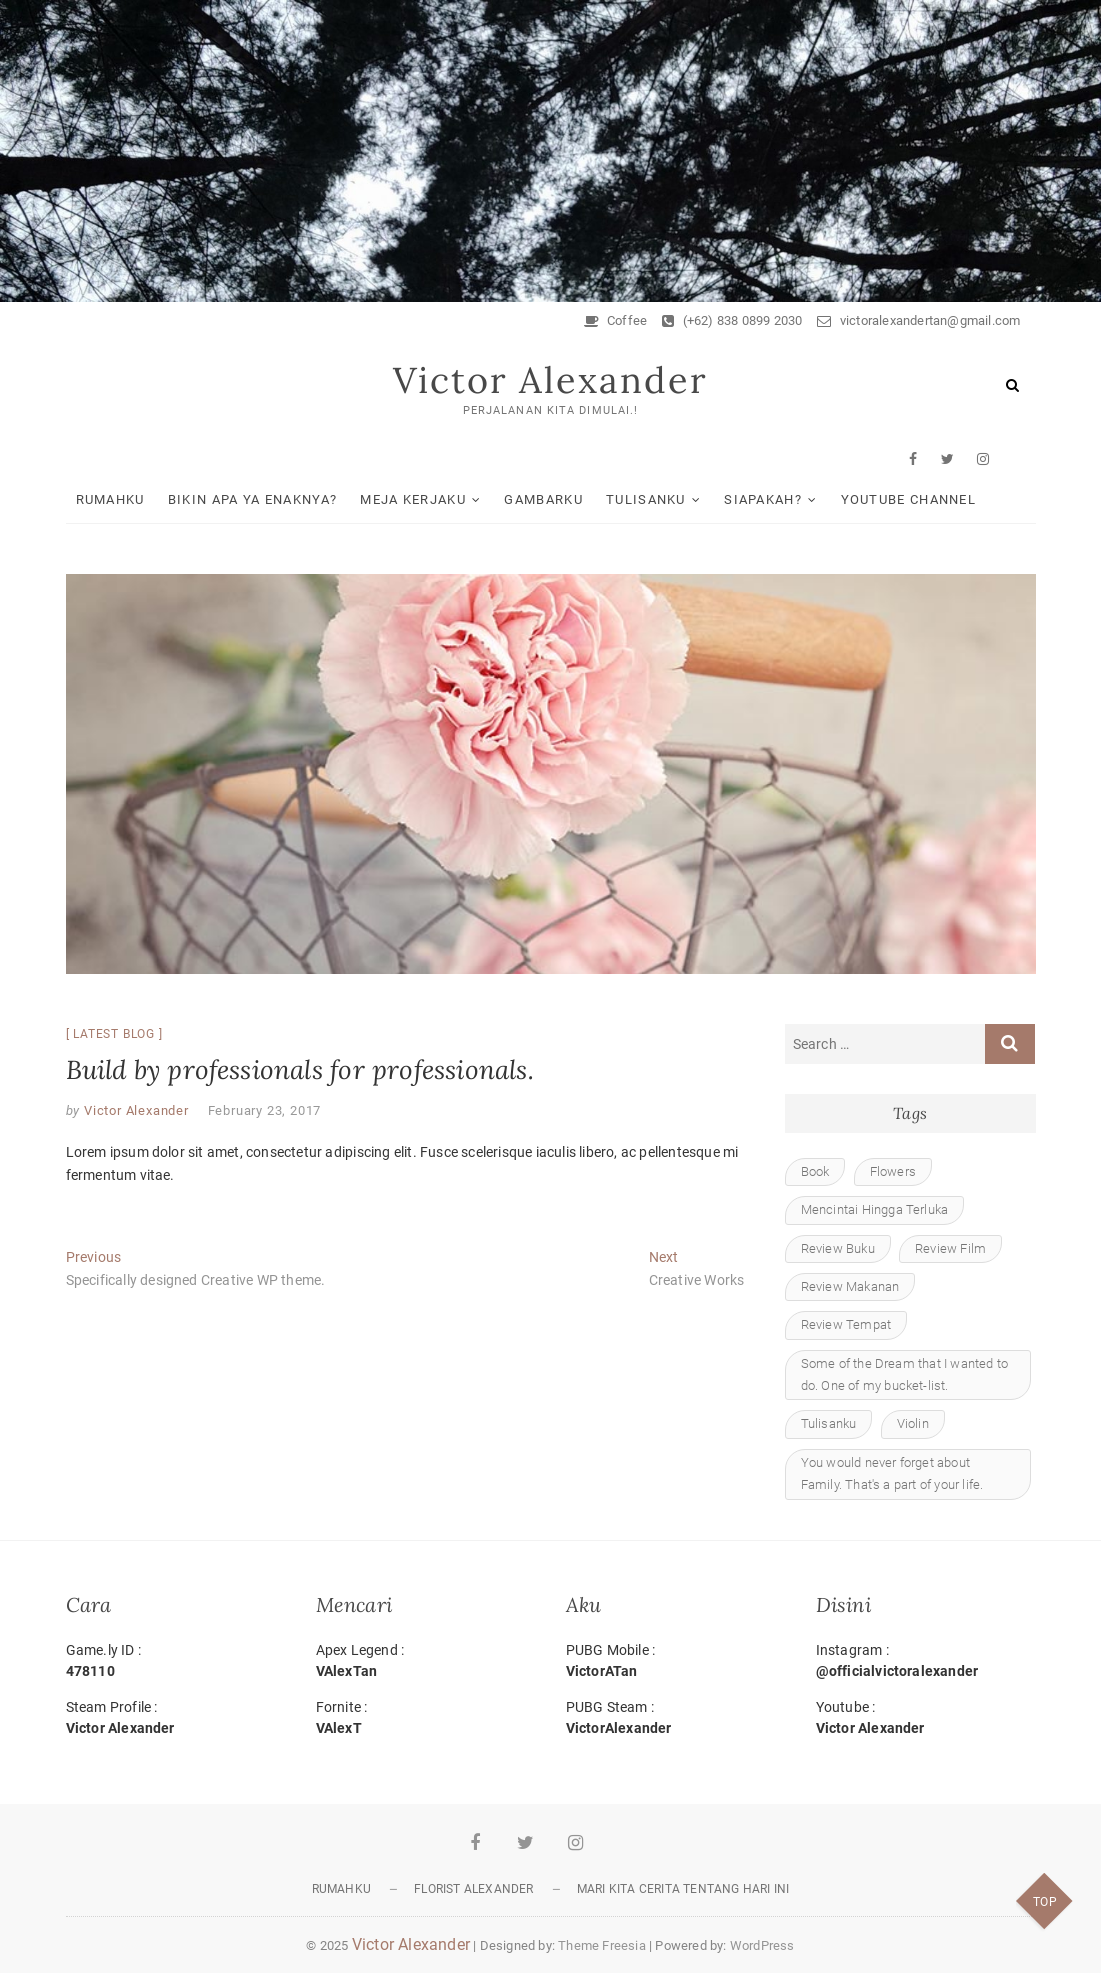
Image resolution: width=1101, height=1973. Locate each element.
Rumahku (110, 499)
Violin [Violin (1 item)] (913, 1423)
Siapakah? (763, 499)
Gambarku (543, 499)
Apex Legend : (426, 1662)
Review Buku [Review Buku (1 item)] (838, 1248)
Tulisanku (646, 499)
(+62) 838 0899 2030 (732, 320)
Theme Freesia (602, 1945)
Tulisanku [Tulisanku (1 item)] (829, 1423)
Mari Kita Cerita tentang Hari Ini (683, 1889)
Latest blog (114, 1034)
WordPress (762, 1945)
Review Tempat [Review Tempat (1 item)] (846, 1324)
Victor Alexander (550, 380)
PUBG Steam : (676, 1719)
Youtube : (926, 1719)
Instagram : (926, 1662)
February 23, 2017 (265, 1110)
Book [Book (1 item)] (815, 1171)
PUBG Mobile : (676, 1662)
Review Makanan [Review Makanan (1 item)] (850, 1286)
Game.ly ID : (176, 1662)
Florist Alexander (473, 1889)
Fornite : (426, 1719)
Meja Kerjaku (413, 499)
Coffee (616, 320)
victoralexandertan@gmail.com (918, 320)
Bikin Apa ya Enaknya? (252, 499)
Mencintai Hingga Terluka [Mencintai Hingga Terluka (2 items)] (875, 1209)
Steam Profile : (176, 1719)
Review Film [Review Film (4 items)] (950, 1248)
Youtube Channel (909, 499)
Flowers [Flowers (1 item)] (893, 1171)
